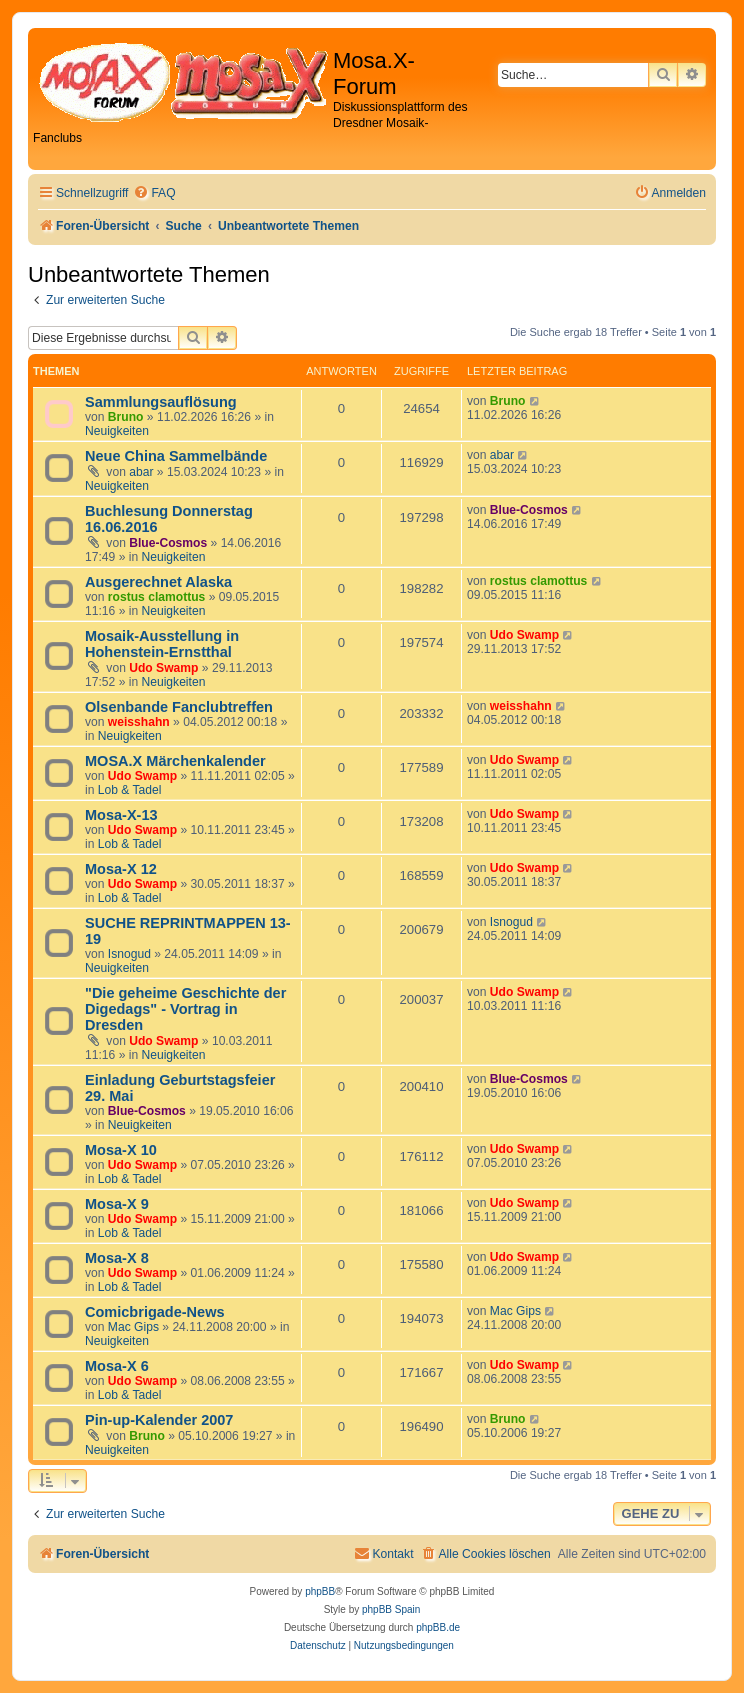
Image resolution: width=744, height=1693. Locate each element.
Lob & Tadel (130, 790)
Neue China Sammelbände (176, 456)
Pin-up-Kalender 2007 (159, 1420)
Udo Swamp (163, 668)
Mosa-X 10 (121, 1150)
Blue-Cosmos (168, 543)
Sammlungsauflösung (161, 402)
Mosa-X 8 (117, 1258)
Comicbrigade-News (155, 1312)
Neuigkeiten (117, 431)
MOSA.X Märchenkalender (175, 761)
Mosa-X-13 (121, 815)
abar (141, 472)
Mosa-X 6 (117, 1366)
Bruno (126, 417)
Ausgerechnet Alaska (158, 582)
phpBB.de (438, 1627)
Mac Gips (133, 1327)
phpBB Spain (391, 1609)
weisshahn (139, 722)
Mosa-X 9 (117, 1204)
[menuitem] (154, 193)
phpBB (320, 1591)
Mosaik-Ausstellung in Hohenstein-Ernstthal (162, 644)
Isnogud (129, 954)
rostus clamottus (156, 597)
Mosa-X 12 (121, 869)
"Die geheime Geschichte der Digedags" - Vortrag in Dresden (185, 1009)
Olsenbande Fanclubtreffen (179, 707)
